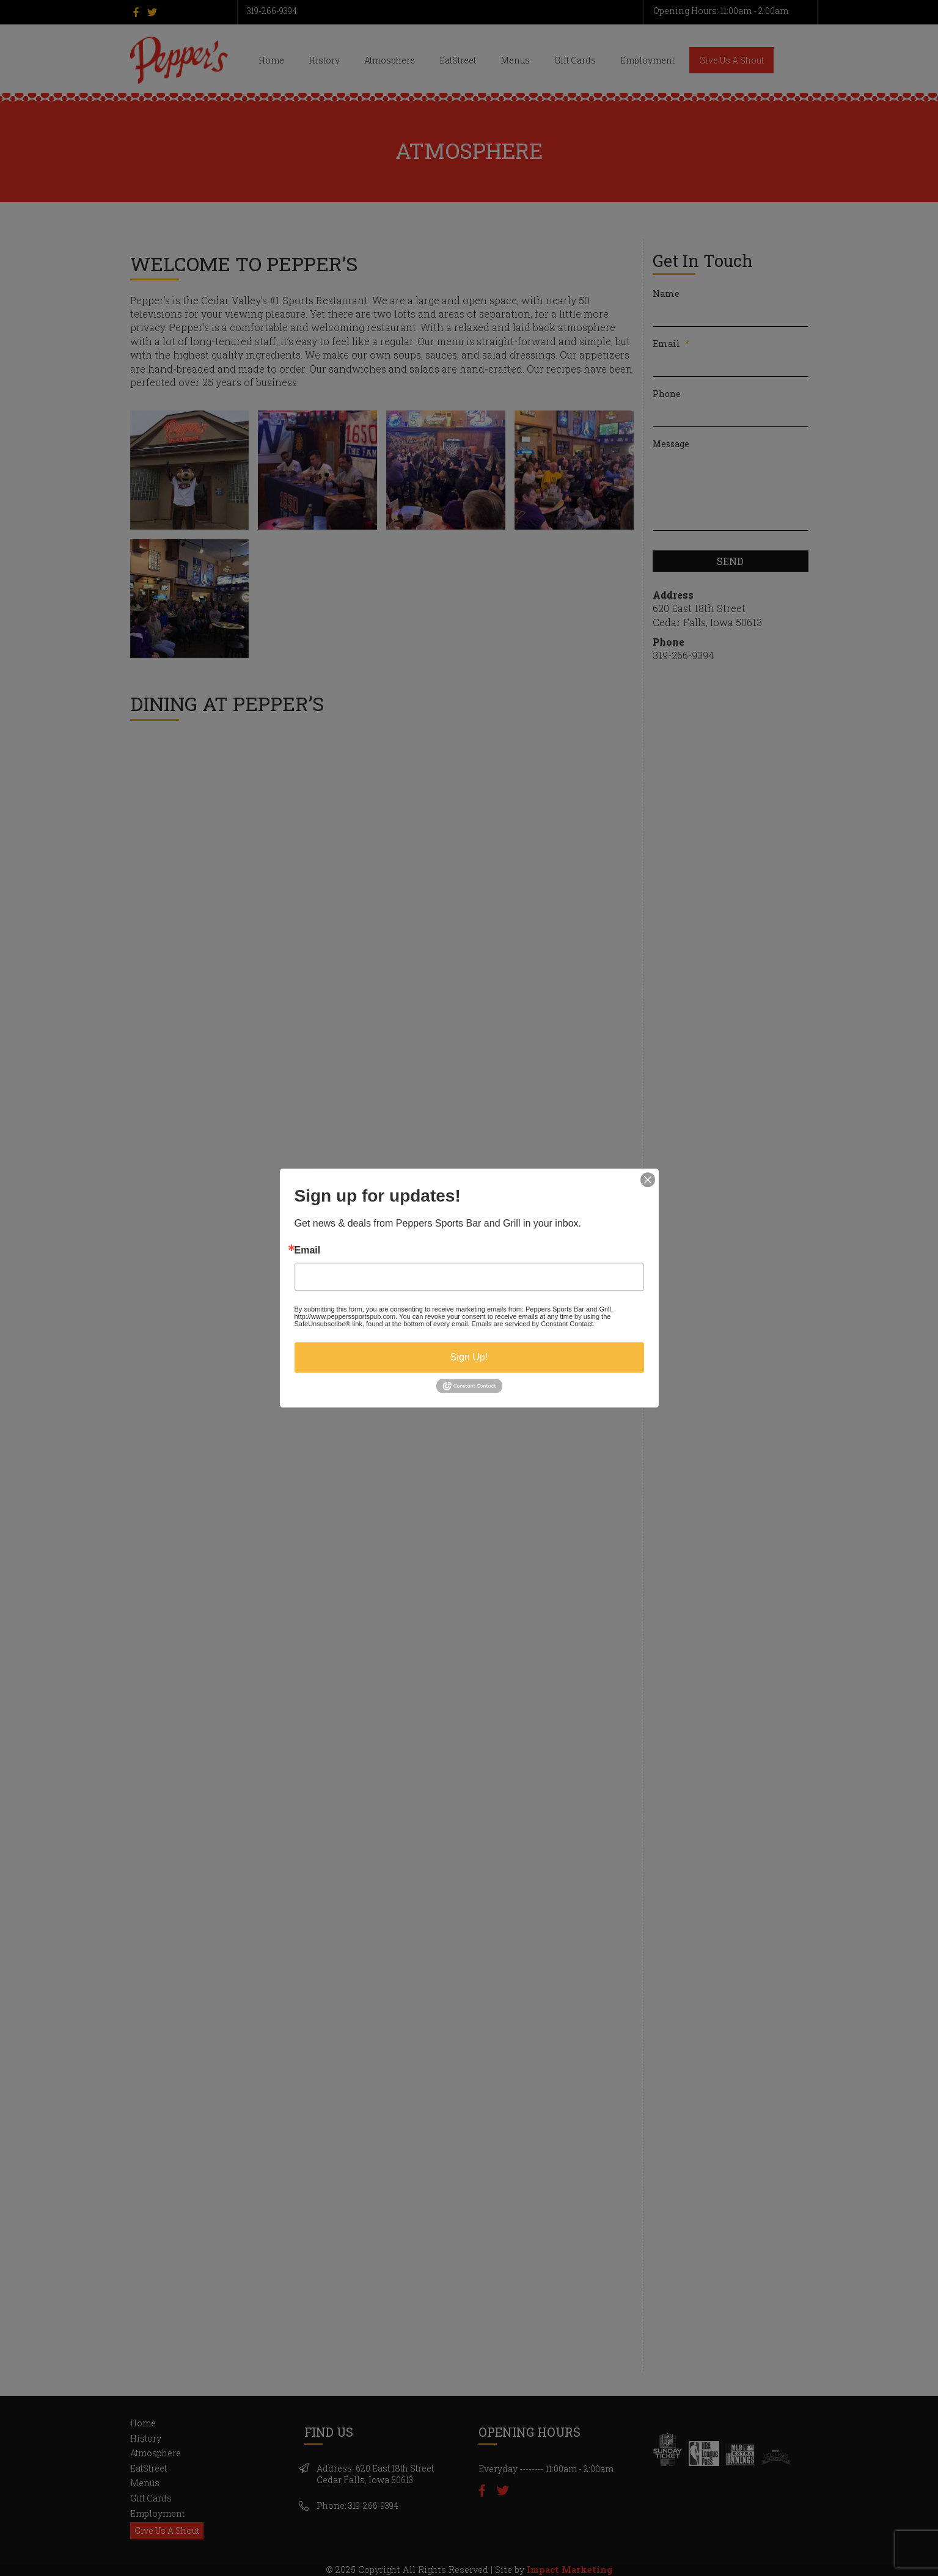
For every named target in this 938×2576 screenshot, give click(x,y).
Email (308, 1250)
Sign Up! (469, 1357)
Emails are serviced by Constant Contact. (533, 1323)
